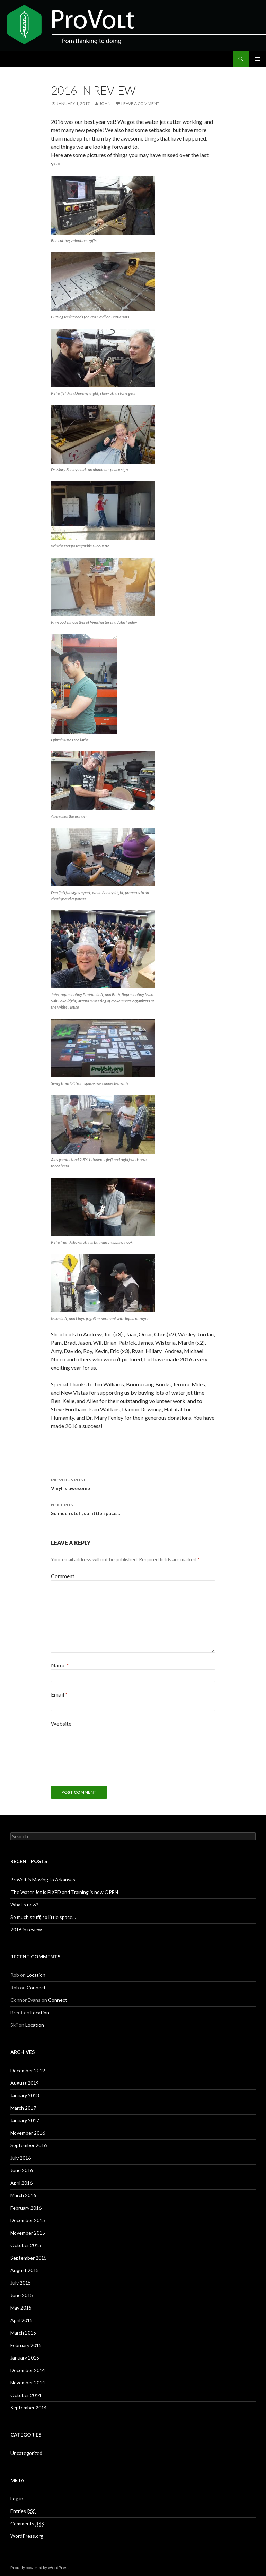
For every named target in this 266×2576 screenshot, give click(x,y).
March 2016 (23, 2195)
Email (59, 1694)
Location (36, 1975)
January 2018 (24, 2095)
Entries (23, 2511)
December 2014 (27, 2370)
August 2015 (24, 2270)
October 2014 (25, 2395)
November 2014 (27, 2383)
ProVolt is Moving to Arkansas (42, 1879)
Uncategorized (26, 2453)
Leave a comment (140, 103)
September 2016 (28, 2145)
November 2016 (27, 2133)
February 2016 (26, 2208)
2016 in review (26, 1929)
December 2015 (27, 2220)
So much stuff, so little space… (133, 1508)
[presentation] (103, 1765)
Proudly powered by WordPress (39, 2567)
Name (60, 1665)
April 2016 (21, 2183)
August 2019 (24, 2083)
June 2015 (21, 2295)
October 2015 (25, 2245)
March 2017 (23, 2108)
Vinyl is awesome (133, 1483)
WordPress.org (26, 2536)
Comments (27, 2523)
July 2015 (20, 2283)
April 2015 (21, 2320)
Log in (16, 2498)
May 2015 (21, 2308)
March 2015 (23, 2333)
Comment (62, 1576)
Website (61, 1723)
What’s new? (24, 1904)
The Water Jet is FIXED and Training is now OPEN (64, 1892)
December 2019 (27, 2070)
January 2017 (24, 2120)
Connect (36, 1987)
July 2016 (20, 2158)
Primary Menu (257, 59)
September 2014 (28, 2408)
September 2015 (28, 2258)
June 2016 (21, 2170)
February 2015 (26, 2345)
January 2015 (24, 2358)
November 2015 (27, 2233)
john (105, 103)
